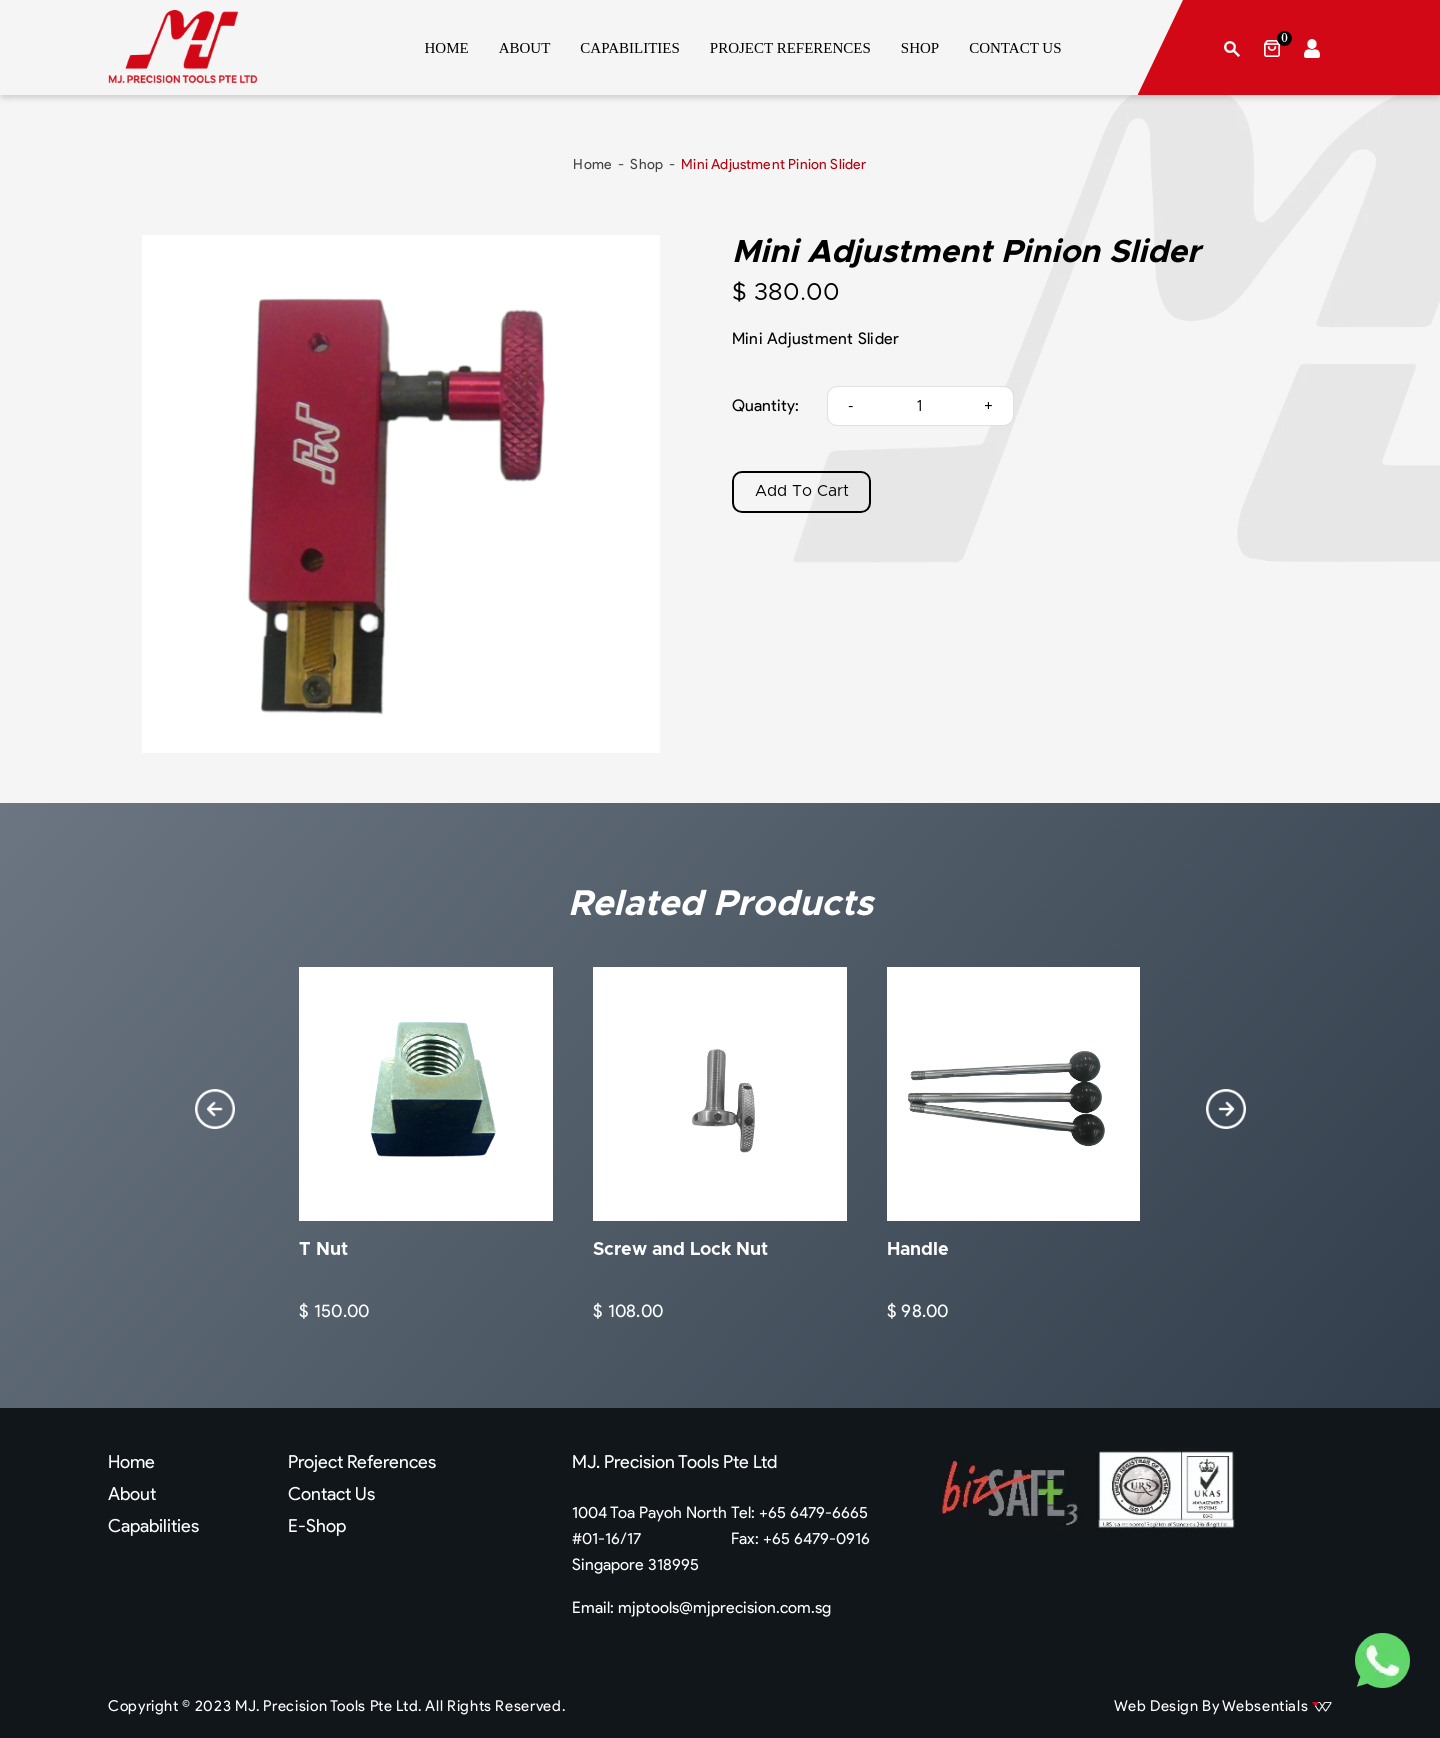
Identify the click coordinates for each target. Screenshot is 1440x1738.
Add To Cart (802, 492)
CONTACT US (1015, 48)
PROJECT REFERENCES (790, 48)
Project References (362, 1462)
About (132, 1494)
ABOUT (525, 48)
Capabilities (153, 1526)
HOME (447, 48)
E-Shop (317, 1526)
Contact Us (331, 1494)
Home (592, 164)
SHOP (920, 48)
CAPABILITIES (629, 48)
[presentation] (215, 1109)
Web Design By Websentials (1223, 1706)
